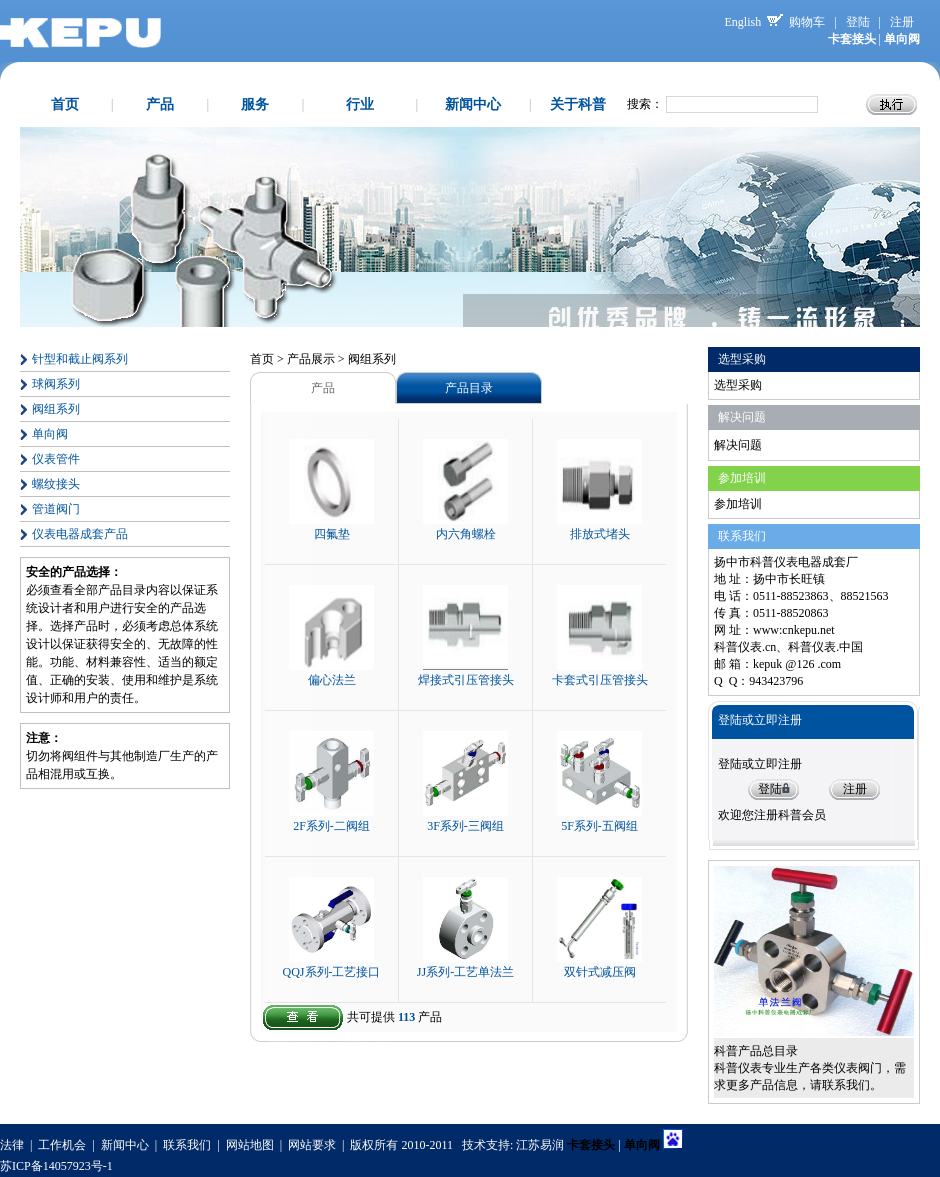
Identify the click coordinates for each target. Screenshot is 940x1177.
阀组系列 (56, 409)
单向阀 (50, 434)
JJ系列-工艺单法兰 (465, 972)
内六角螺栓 (466, 534)
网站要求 (312, 1145)
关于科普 (578, 104)
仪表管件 (56, 459)
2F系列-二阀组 (331, 826)
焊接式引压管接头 (466, 680)
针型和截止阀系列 (80, 359)
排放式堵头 (600, 534)
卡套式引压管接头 (600, 680)
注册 (902, 22)
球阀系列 (56, 384)
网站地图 (250, 1145)
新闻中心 (473, 104)
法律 (12, 1145)
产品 (160, 104)
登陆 (858, 22)
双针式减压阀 (600, 972)
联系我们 (187, 1145)
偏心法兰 (332, 680)
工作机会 (62, 1145)
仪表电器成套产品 (80, 534)
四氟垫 (332, 534)
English (743, 22)
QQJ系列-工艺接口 (332, 972)
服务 (255, 104)
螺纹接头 (56, 484)
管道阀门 (56, 509)
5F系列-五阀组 (599, 826)
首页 (65, 104)
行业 (360, 104)
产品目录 (469, 388)
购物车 (807, 22)
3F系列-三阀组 (465, 826)
